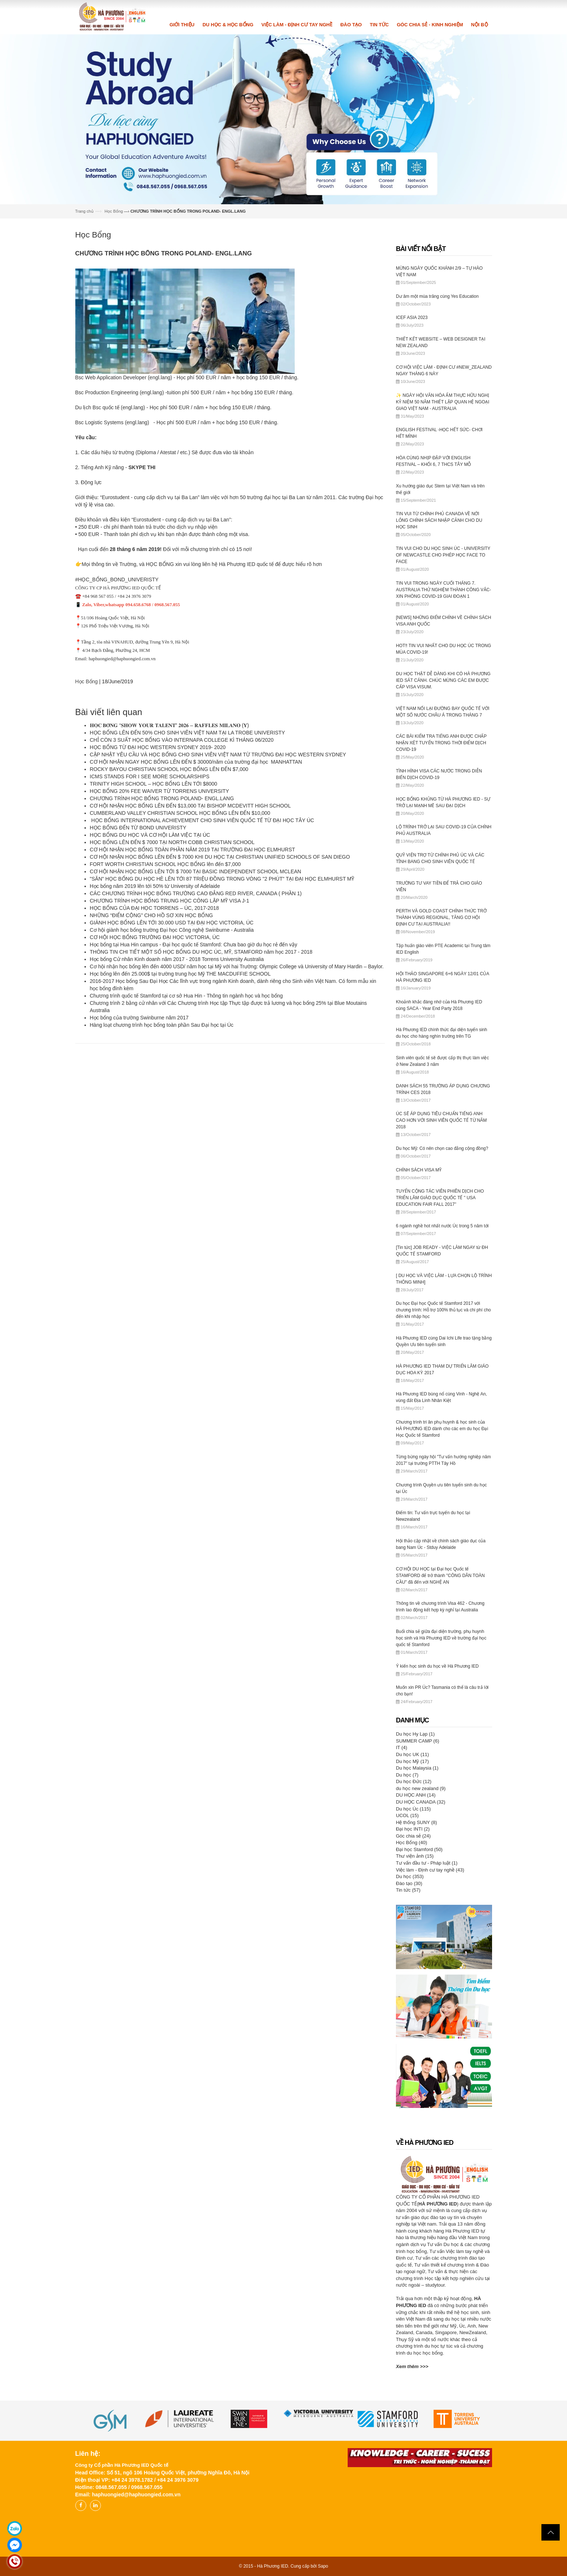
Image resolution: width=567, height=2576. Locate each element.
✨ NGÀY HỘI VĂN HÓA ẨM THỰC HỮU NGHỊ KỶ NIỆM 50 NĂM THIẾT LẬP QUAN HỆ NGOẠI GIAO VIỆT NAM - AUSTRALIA (442, 402)
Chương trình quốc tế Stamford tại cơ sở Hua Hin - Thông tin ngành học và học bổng (186, 996)
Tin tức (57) (408, 1890)
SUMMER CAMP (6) (417, 1741)
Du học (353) (410, 1876)
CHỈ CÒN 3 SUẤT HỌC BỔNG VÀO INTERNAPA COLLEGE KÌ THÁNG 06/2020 (182, 740)
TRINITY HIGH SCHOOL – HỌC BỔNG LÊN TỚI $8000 (154, 784)
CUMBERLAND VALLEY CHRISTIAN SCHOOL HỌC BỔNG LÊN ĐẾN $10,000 (180, 813)
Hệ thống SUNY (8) (416, 1822)
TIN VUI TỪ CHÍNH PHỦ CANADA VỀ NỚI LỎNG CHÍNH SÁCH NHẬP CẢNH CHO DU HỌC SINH (439, 520)
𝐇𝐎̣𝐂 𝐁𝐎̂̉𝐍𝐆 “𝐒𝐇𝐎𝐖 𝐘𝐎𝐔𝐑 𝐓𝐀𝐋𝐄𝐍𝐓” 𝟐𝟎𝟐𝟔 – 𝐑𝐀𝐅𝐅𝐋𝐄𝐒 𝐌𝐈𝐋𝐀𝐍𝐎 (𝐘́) (169, 725)
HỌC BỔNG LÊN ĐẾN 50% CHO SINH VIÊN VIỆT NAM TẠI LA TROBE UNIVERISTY (187, 733)
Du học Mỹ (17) (412, 1761)
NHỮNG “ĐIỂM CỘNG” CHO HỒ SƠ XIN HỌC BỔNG (151, 915)
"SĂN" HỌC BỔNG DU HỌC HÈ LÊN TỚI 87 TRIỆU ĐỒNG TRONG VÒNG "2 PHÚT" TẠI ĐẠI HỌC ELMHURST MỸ (222, 879)
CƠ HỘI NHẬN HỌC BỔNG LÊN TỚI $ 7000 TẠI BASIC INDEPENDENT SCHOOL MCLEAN (195, 871)
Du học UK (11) (412, 1754)
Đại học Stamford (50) (419, 1849)
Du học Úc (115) (413, 1809)
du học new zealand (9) (421, 1788)
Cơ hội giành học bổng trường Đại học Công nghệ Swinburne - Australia (172, 930)
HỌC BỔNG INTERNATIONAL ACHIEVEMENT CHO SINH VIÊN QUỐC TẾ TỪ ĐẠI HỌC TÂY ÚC (202, 820)
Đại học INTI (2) (413, 1829)
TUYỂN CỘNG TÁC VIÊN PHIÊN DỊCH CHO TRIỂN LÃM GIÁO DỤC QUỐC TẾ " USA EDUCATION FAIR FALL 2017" (440, 1198)
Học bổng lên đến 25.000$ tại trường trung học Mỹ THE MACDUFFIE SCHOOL (180, 974)
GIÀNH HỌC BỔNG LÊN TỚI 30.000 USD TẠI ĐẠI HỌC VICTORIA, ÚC (172, 923)
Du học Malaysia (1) (417, 1768)
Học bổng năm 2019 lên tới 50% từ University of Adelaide (155, 886)
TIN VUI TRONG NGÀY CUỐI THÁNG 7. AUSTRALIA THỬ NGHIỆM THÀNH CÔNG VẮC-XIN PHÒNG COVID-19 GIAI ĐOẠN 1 (443, 590)
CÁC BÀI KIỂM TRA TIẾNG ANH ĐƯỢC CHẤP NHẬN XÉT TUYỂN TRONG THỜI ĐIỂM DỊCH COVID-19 (441, 743)
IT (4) (401, 1747)
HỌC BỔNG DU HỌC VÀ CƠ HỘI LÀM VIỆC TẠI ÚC (150, 835)
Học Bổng (114, 211)
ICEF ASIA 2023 (412, 317)
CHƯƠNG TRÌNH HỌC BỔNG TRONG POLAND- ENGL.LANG (162, 798)
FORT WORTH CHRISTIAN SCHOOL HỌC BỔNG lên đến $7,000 (165, 864)
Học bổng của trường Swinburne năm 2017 (139, 1018)
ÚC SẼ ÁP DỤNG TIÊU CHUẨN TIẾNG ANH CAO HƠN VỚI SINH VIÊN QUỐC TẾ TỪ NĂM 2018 (441, 1120)
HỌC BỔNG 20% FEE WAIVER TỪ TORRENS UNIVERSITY (160, 791)
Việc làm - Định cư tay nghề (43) (430, 1870)
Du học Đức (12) (413, 1781)
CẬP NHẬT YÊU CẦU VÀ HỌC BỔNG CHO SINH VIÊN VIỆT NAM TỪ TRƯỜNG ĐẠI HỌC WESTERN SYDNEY (218, 754)
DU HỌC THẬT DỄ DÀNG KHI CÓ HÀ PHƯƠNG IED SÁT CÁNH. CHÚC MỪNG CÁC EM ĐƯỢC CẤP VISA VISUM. (443, 680)
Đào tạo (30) (409, 1883)
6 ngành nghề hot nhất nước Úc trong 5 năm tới (442, 1225)
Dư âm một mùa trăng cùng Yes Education (437, 296)
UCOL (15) (407, 1815)
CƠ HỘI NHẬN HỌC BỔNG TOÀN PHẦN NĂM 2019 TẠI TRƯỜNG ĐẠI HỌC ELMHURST (192, 849)
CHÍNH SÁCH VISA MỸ (419, 1170)
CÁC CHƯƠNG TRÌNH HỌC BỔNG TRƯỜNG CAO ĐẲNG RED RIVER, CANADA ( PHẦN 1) (196, 893)
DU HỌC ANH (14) (415, 1795)
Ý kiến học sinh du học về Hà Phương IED (437, 1666)
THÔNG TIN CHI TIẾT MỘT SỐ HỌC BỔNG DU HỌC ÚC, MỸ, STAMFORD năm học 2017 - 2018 (201, 952)
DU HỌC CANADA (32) (420, 1802)
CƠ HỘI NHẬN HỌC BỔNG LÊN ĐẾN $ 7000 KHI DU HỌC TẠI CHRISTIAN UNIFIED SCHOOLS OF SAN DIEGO (220, 857)
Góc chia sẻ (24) (413, 1836)
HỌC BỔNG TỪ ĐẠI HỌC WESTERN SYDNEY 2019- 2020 (158, 747)
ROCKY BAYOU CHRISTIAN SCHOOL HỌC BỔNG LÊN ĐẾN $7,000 (170, 769)
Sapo (323, 2566)
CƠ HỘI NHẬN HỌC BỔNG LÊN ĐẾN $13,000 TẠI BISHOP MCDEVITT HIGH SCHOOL (190, 806)
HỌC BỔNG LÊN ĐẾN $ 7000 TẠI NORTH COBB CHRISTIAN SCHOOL (172, 842)
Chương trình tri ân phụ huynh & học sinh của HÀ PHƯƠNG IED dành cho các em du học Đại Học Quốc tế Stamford (442, 1429)
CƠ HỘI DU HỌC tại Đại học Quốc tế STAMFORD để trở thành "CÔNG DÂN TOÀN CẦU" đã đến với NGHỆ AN (440, 1575)
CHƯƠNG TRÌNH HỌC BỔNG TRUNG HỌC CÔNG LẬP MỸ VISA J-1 (169, 901)
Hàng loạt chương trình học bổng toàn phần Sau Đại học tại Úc (162, 1025)
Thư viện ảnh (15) (415, 1856)
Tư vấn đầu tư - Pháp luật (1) (426, 1863)
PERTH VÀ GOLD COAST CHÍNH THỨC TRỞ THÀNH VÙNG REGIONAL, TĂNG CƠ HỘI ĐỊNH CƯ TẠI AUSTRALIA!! (441, 917)
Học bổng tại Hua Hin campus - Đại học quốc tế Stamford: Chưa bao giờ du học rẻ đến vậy (193, 944)
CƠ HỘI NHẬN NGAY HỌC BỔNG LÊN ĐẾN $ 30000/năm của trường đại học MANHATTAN (197, 762)
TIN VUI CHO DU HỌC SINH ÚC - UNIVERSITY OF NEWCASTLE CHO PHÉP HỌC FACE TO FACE (443, 555)
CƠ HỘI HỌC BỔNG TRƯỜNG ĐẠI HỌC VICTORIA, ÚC (155, 937)
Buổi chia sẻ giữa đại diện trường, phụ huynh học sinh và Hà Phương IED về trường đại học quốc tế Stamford (441, 1638)
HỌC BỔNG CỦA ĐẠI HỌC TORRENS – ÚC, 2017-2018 (154, 908)
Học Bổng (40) (411, 1842)
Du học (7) (407, 1775)
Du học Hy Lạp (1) (415, 1734)
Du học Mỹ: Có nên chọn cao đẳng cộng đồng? (442, 1148)
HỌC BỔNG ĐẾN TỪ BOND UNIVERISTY (138, 828)
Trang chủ (84, 211)
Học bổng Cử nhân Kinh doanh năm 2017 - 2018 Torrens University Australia (177, 959)
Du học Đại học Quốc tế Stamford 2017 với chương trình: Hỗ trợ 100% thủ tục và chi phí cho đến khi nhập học (443, 1310)
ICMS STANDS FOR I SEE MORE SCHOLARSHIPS (149, 776)
